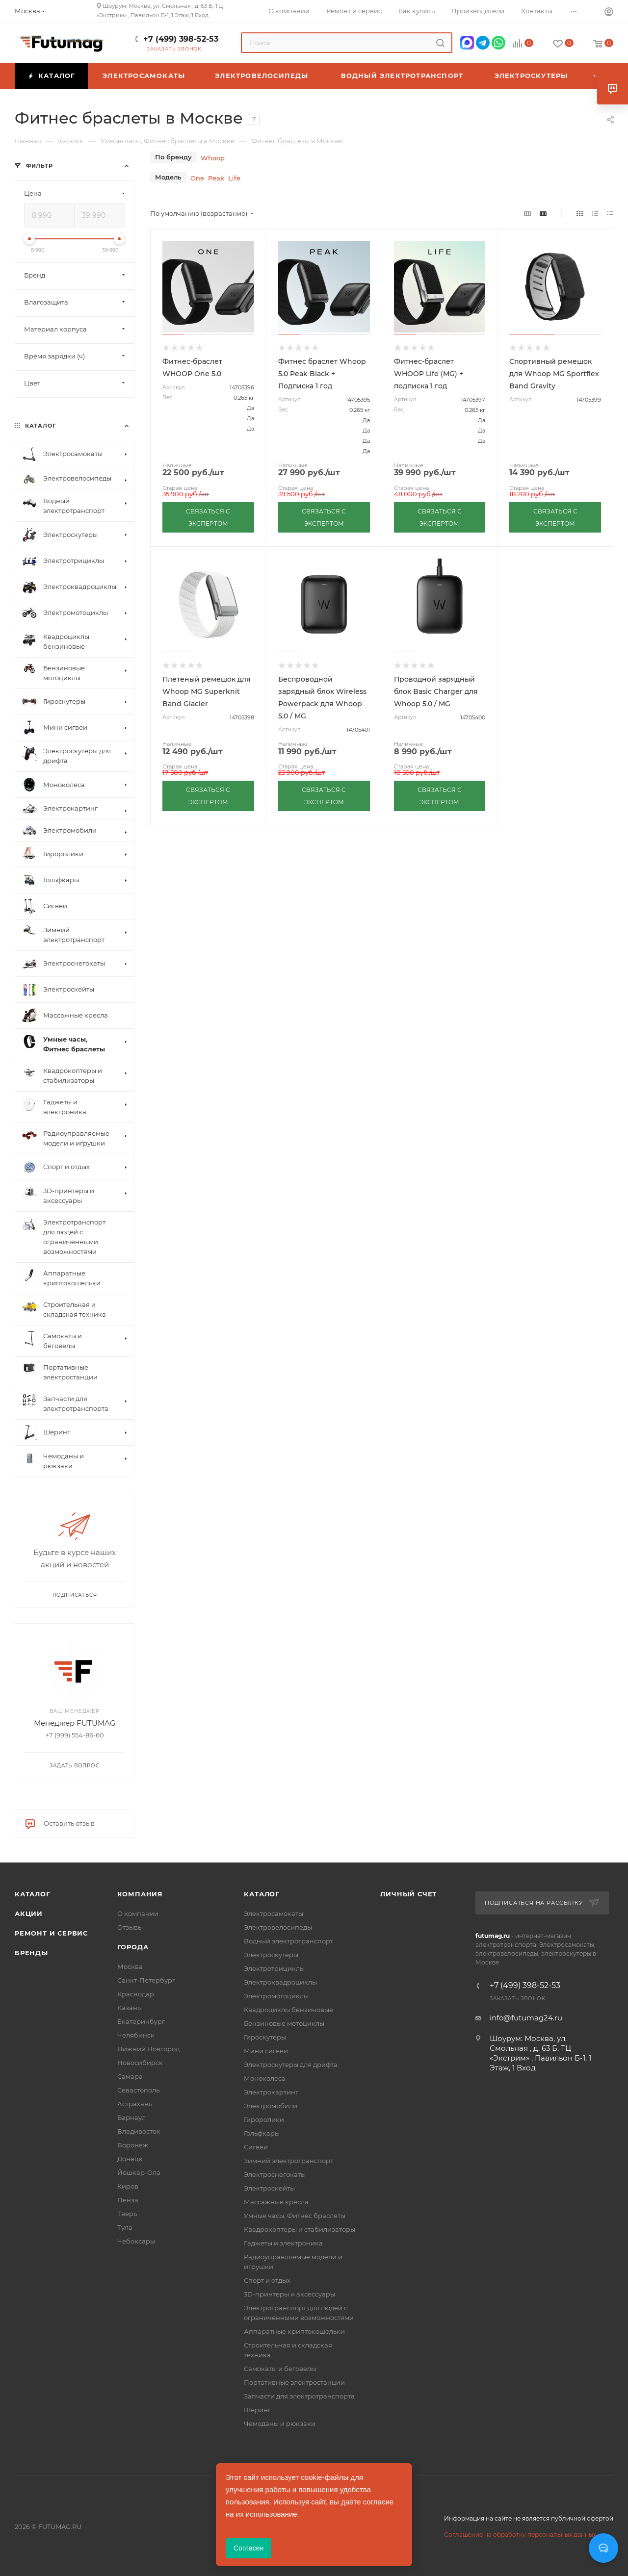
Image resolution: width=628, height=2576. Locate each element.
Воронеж (132, 2145)
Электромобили (270, 2106)
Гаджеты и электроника (283, 2243)
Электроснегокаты (275, 2174)
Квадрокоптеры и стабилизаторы (299, 2229)
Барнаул (131, 2117)
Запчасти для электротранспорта (299, 2396)
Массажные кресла (276, 2202)
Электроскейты (269, 2188)
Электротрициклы (274, 1968)
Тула (124, 2227)
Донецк (130, 2159)
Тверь (127, 2214)
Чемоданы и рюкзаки (279, 2423)
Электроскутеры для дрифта (291, 2064)
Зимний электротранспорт (288, 2161)
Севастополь (138, 2090)
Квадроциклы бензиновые (288, 2010)
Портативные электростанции (294, 2382)
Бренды (31, 1953)
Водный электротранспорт (288, 1941)
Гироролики (264, 2119)
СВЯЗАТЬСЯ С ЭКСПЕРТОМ (208, 517)
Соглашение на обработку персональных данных (520, 2534)
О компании (137, 1913)
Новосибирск (140, 2062)
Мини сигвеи (266, 2051)
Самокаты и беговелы (280, 2368)
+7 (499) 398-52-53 (180, 39)
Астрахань (134, 2104)
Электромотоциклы (276, 1996)
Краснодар (135, 1994)
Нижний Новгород (148, 2049)
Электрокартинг (271, 2092)
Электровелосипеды (278, 1927)
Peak (216, 178)
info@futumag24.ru (526, 2017)
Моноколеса (265, 2078)
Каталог (33, 1894)
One (197, 178)
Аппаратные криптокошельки (294, 2331)
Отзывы (130, 1927)
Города (133, 1947)
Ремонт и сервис (51, 1933)
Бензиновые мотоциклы (284, 2023)
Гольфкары (262, 2133)
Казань (129, 2008)
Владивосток (138, 2131)
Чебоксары (136, 2241)
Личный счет (408, 1894)
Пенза (127, 2200)
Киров (127, 2186)
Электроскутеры (271, 1955)
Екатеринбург (141, 2021)
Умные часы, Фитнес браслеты (294, 2215)
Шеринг (257, 2410)
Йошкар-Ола (138, 2172)
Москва (130, 1966)
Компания (140, 1894)
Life (234, 178)
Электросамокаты (273, 1913)
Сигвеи (256, 2147)
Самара (130, 2076)
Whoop (213, 158)
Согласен (248, 2548)
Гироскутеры (265, 2037)
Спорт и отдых (267, 2280)
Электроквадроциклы (280, 1982)
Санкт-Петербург (146, 1980)
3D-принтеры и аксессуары (289, 2294)
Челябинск (136, 2035)
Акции (29, 1913)
